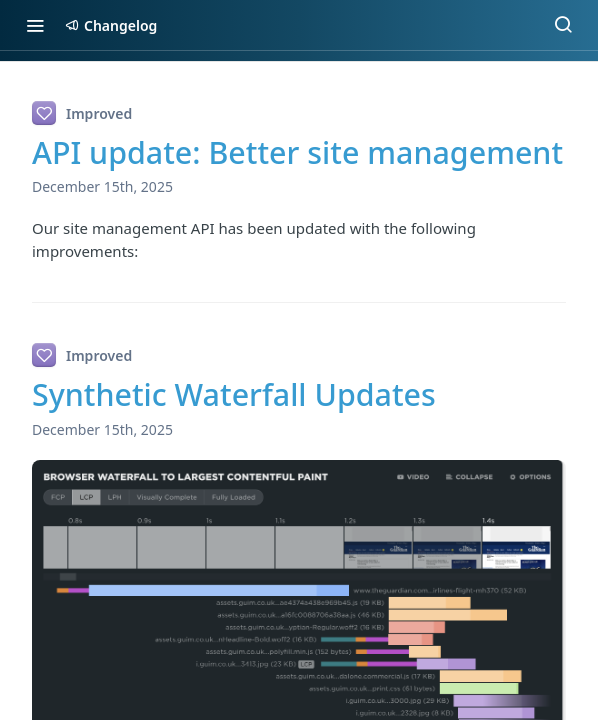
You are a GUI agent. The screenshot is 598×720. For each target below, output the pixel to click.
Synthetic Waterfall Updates (234, 394)
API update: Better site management (297, 152)
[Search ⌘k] (563, 25)
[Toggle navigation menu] (35, 25)
